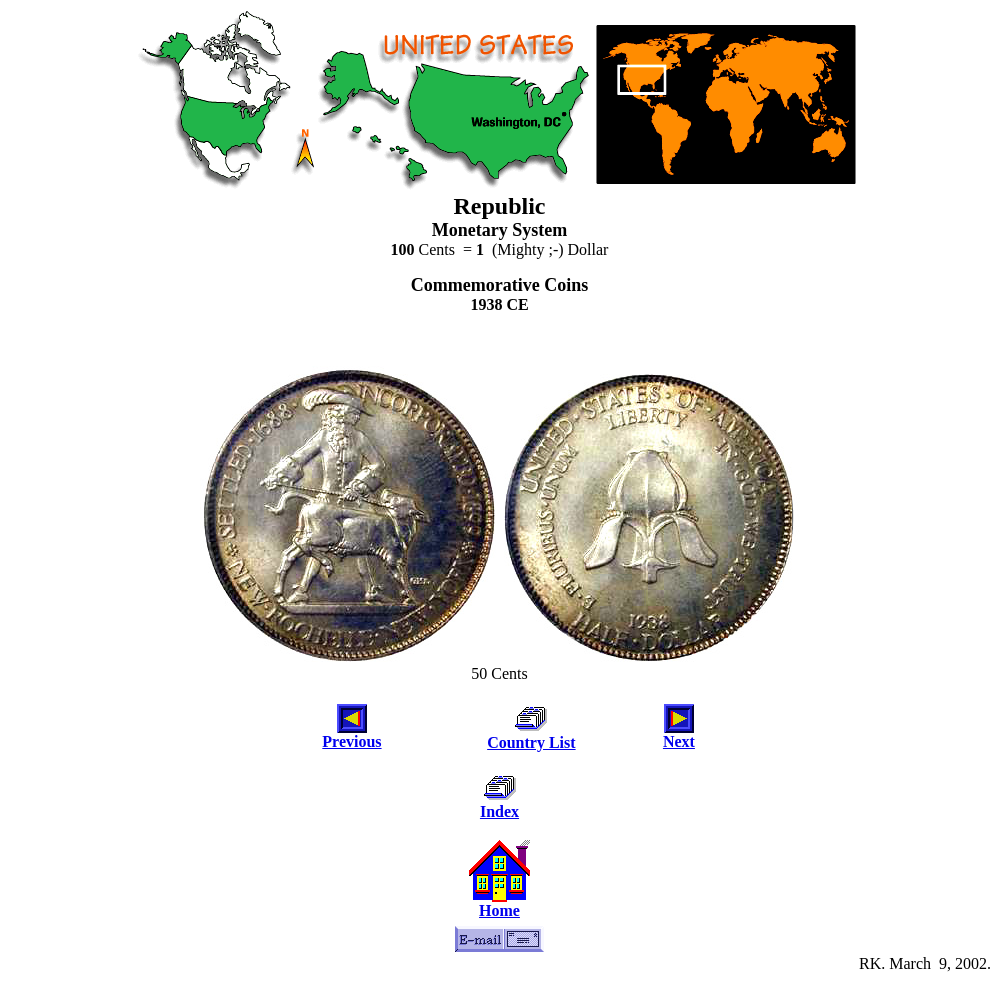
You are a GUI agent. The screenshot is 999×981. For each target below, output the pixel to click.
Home (499, 910)
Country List (531, 742)
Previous (351, 741)
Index (499, 811)
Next (679, 741)
